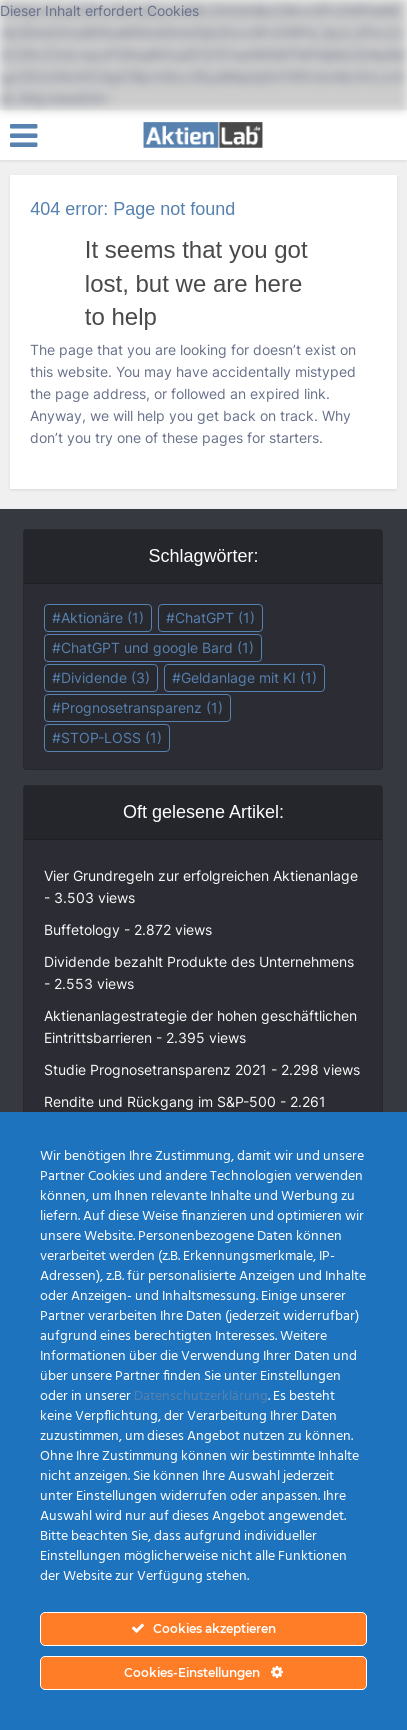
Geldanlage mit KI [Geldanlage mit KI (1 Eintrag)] (249, 677)
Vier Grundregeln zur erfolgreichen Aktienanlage (201, 875)
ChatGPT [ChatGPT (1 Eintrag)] (215, 617)
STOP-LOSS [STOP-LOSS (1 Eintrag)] (111, 737)
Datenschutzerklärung (201, 1396)
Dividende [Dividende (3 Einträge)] (105, 677)
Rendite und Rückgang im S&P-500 (160, 1101)
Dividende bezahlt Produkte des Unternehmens (199, 961)
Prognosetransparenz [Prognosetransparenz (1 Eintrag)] (142, 707)
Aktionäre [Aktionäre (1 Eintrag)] (102, 617)
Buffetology (82, 929)
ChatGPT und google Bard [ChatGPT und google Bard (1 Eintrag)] (157, 647)
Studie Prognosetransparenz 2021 (155, 1069)
